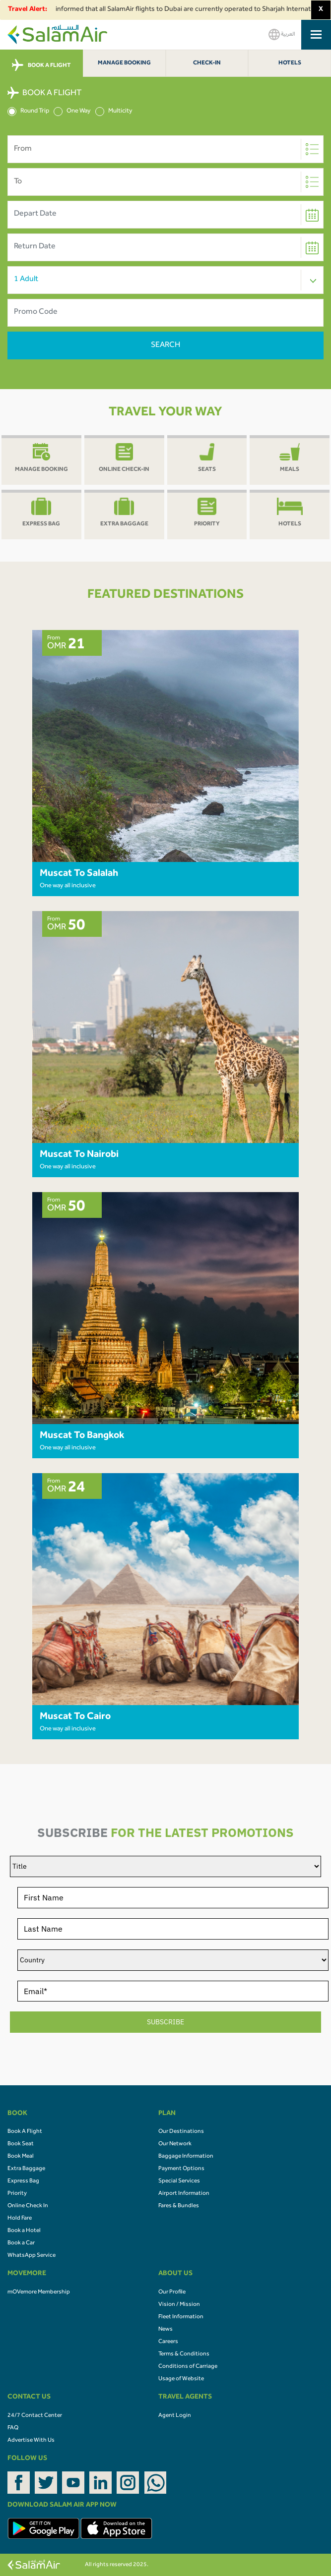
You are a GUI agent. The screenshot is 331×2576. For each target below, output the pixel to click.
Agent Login (174, 2416)
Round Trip (28, 111)
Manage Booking (124, 63)
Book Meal (20, 2157)
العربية (281, 34)
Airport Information (183, 2194)
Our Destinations (181, 2132)
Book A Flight (24, 2132)
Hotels (289, 63)
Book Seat (20, 2144)
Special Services (179, 2181)
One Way (72, 111)
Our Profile (172, 2292)
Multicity (113, 111)
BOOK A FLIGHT (41, 65)
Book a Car (21, 2243)
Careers (168, 2342)
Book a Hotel (24, 2231)
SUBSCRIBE (165, 2021)
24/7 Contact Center (34, 2416)
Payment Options (181, 2169)
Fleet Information (180, 2317)
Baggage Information (185, 2157)
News (165, 2330)
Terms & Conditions (183, 2354)
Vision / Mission (179, 2305)
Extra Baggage (26, 2169)
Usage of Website (181, 2379)
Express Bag (23, 2181)
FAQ (12, 2428)
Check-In (207, 63)
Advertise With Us (31, 2441)
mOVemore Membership (38, 2292)
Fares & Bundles (178, 2206)
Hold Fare (19, 2219)
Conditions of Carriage (187, 2367)
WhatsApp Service (31, 2256)
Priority (17, 2194)
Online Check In (27, 2206)
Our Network (175, 2144)
